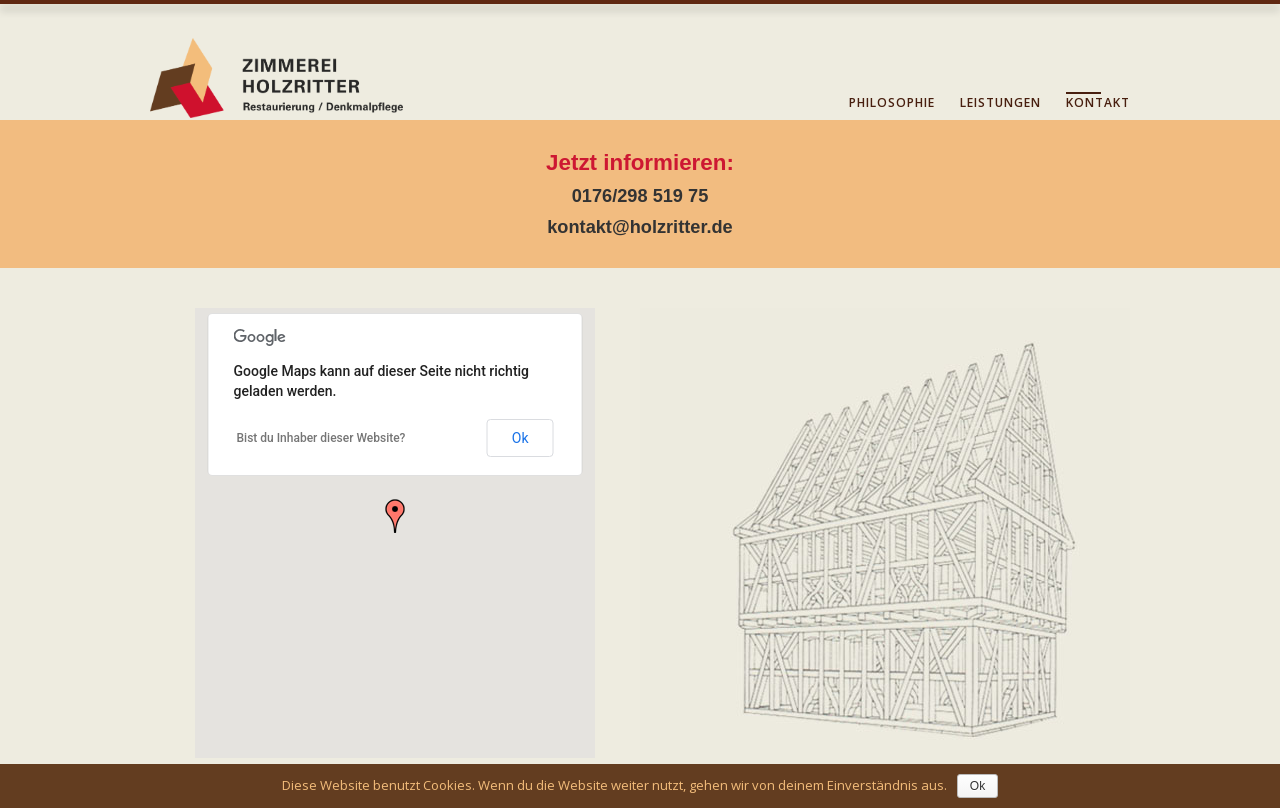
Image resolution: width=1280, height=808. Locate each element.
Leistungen (1000, 102)
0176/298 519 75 (640, 196)
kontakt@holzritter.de (640, 227)
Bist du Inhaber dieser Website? (321, 438)
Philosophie (892, 102)
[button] (395, 516)
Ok (520, 438)
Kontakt (1098, 102)
